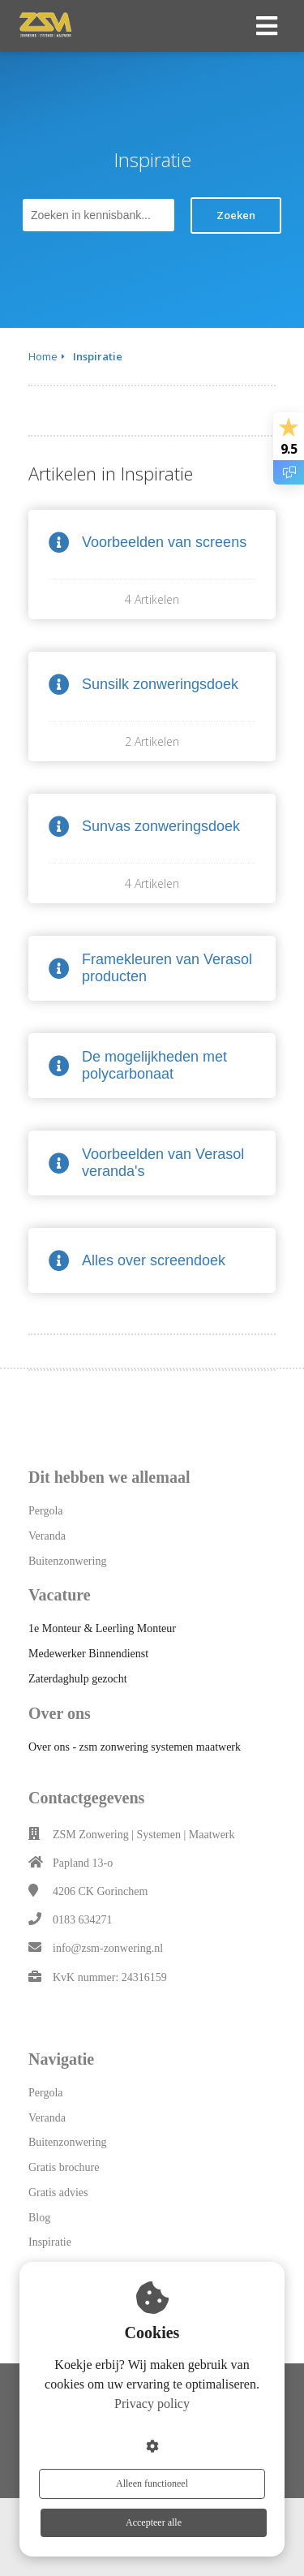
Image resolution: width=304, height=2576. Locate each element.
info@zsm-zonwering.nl (108, 1948)
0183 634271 (83, 1920)
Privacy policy (152, 2403)
